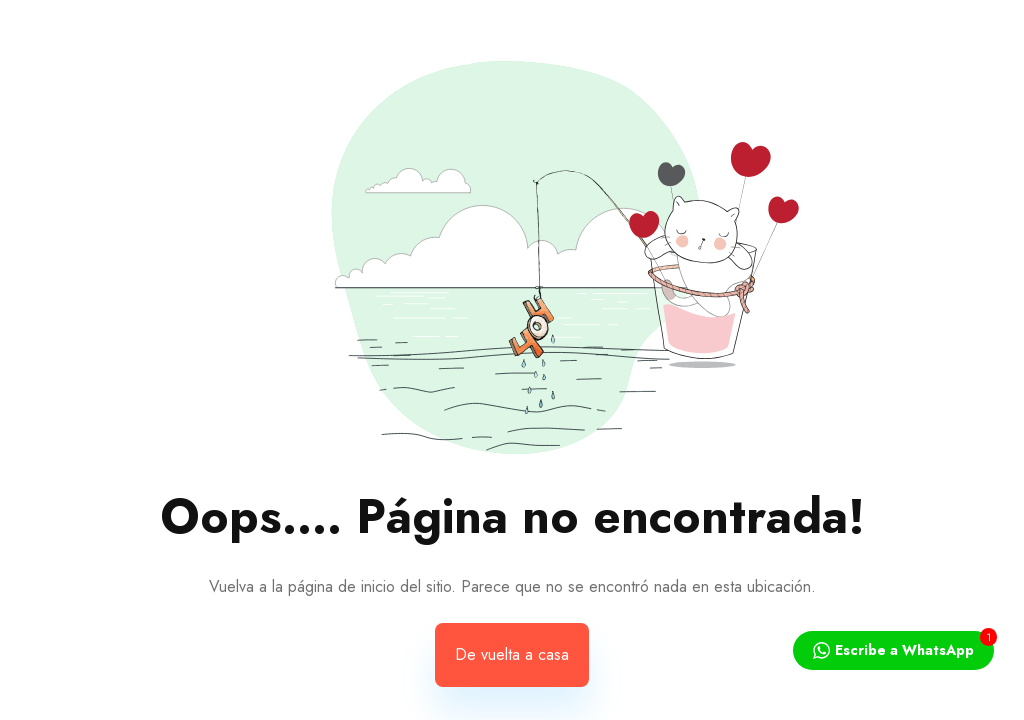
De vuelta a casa (512, 654)
